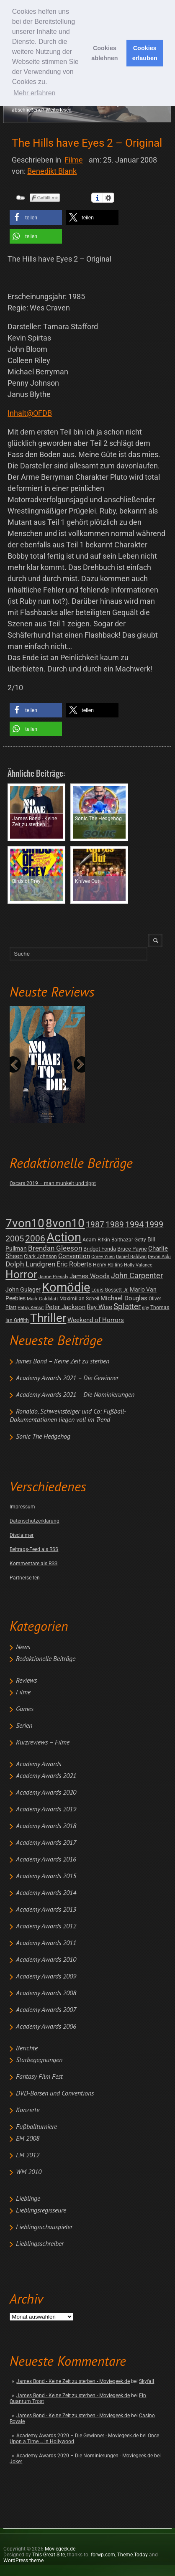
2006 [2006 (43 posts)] (35, 1238)
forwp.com (103, 2555)
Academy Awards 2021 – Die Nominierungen (75, 1395)
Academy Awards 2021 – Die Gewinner (67, 1378)
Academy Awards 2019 (46, 1809)
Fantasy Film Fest (39, 2077)
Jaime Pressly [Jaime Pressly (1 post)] (53, 1276)
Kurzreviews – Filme (42, 1743)
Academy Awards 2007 (46, 2010)
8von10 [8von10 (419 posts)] (65, 1223)
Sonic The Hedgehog (43, 1437)
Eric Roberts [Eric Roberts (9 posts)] (74, 1264)
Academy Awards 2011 (46, 1943)
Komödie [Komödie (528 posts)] (66, 1287)
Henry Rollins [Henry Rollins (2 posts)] (108, 1265)
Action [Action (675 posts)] (63, 1237)
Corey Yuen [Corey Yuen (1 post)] (103, 1256)
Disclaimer (21, 1535)
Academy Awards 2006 (46, 2027)
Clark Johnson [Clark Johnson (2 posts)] (40, 1256)
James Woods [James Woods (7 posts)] (89, 1276)
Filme (23, 1693)
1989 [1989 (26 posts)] (115, 1224)
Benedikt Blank (52, 171)
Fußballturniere (36, 2127)
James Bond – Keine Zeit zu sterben (62, 1362)
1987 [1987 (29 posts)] (95, 1224)
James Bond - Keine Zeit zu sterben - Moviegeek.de (73, 2381)
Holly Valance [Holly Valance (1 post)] (138, 1265)
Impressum (22, 1507)
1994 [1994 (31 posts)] (134, 1224)
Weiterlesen (59, 110)
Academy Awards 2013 (46, 1910)
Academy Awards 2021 (46, 1776)
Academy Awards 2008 (46, 1993)
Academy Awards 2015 (46, 1876)
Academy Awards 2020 (46, 1793)
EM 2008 (27, 2139)
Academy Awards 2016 (46, 1860)
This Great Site (48, 2555)
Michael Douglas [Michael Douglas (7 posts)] (123, 1298)
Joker (16, 2461)
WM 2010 (28, 2172)
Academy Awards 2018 (46, 1826)
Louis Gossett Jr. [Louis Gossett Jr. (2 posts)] (110, 1290)
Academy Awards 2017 (46, 1843)
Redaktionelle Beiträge (45, 1659)
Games (24, 1709)
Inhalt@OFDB (30, 413)
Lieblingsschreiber (40, 2244)
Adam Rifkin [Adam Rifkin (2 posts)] (96, 1240)
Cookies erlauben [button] (144, 53)
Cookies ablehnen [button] (104, 53)
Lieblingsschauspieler (44, 2227)
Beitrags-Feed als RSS (34, 1549)
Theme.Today (132, 2555)
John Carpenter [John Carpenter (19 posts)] (137, 1275)
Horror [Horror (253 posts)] (21, 1274)
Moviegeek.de (60, 2549)
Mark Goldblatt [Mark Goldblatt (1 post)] (42, 1299)
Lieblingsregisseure (41, 2211)
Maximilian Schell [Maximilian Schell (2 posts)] (79, 1299)
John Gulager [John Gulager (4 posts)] (23, 1289)
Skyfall (146, 2381)
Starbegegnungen (39, 2060)
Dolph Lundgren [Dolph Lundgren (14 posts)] (30, 1264)
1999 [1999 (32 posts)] (154, 1224)
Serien (24, 1726)
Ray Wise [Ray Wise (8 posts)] (99, 1307)
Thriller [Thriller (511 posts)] (48, 1318)
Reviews (26, 1681)
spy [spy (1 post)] (145, 1307)
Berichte (27, 2049)
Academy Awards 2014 (46, 1893)
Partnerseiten (25, 1578)
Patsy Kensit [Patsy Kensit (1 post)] (31, 1307)
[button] (36, 217)
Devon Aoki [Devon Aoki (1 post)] (159, 1256)
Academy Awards (38, 1764)
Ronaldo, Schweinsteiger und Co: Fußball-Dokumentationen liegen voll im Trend (68, 1416)
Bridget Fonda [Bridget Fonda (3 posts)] (99, 1249)
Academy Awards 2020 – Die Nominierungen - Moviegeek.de (84, 2456)
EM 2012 (27, 2155)
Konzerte (27, 2110)
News (23, 1647)
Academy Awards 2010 (46, 1960)
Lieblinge (28, 2199)
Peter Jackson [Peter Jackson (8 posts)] (65, 1307)
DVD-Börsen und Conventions (55, 2094)
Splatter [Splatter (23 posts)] (127, 1306)
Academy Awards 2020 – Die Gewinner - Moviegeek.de (77, 2436)
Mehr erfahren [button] (34, 93)
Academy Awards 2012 (46, 1926)
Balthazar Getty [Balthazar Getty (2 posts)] (128, 1240)
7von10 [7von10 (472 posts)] (24, 1223)
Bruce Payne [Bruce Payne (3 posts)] (132, 1249)
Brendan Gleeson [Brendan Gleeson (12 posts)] (55, 1248)
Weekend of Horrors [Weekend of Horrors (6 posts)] (95, 1320)
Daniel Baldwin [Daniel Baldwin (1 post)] (131, 1256)
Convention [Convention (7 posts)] (74, 1256)
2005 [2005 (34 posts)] (14, 1238)
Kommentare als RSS (33, 1563)
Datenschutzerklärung (34, 1521)
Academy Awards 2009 (46, 1977)
